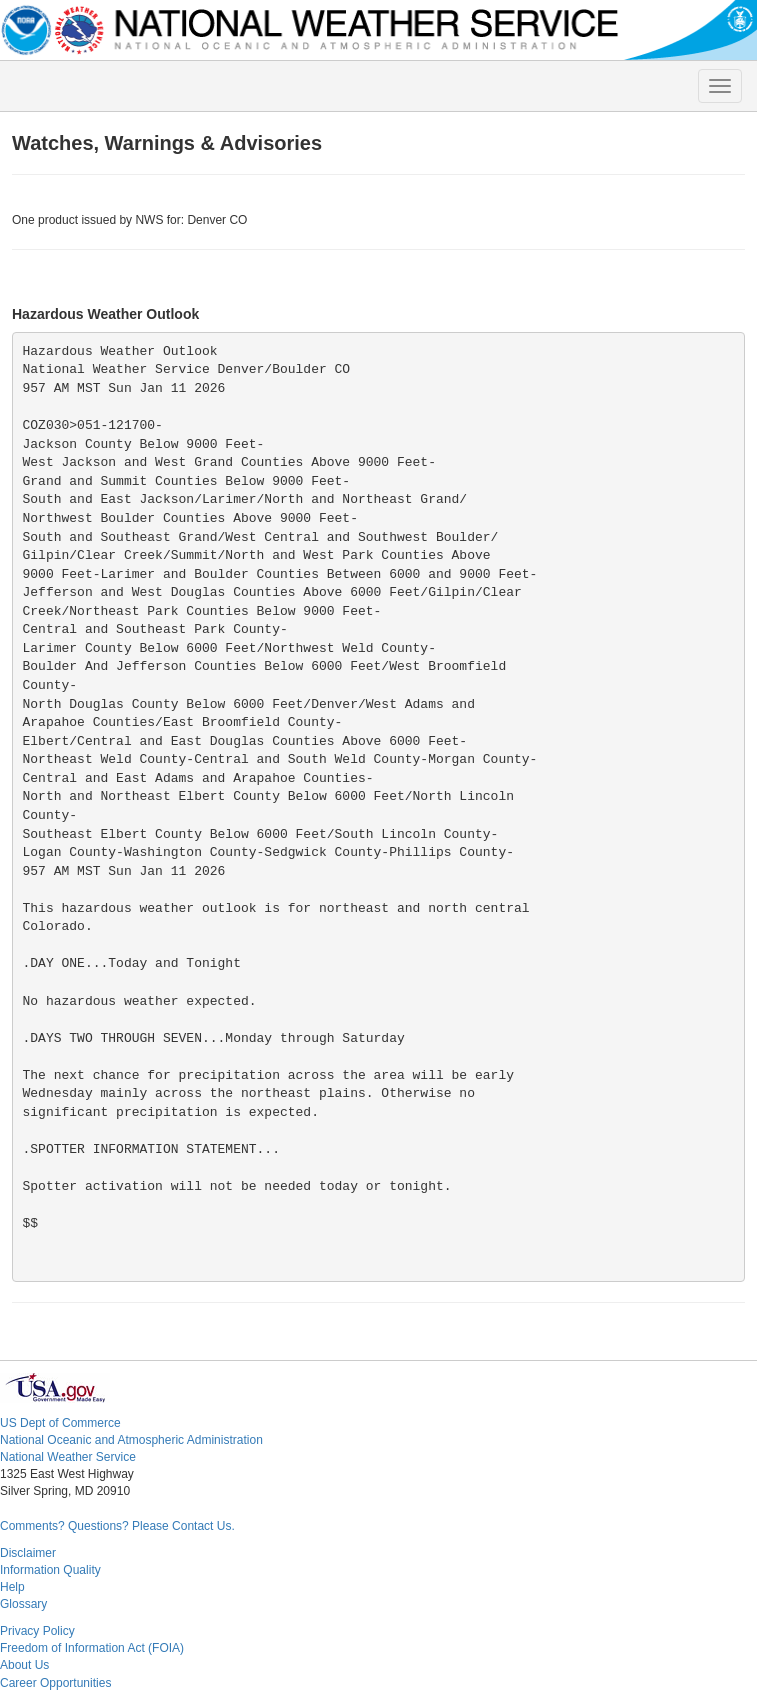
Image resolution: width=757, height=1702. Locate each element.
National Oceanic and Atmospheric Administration (131, 1440)
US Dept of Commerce (60, 1423)
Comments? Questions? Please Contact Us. (117, 1526)
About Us (24, 1665)
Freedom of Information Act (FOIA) (92, 1648)
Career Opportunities (55, 1683)
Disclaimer (28, 1553)
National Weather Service (68, 1457)
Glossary (23, 1604)
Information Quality (50, 1570)
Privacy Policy (37, 1631)
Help (12, 1587)
